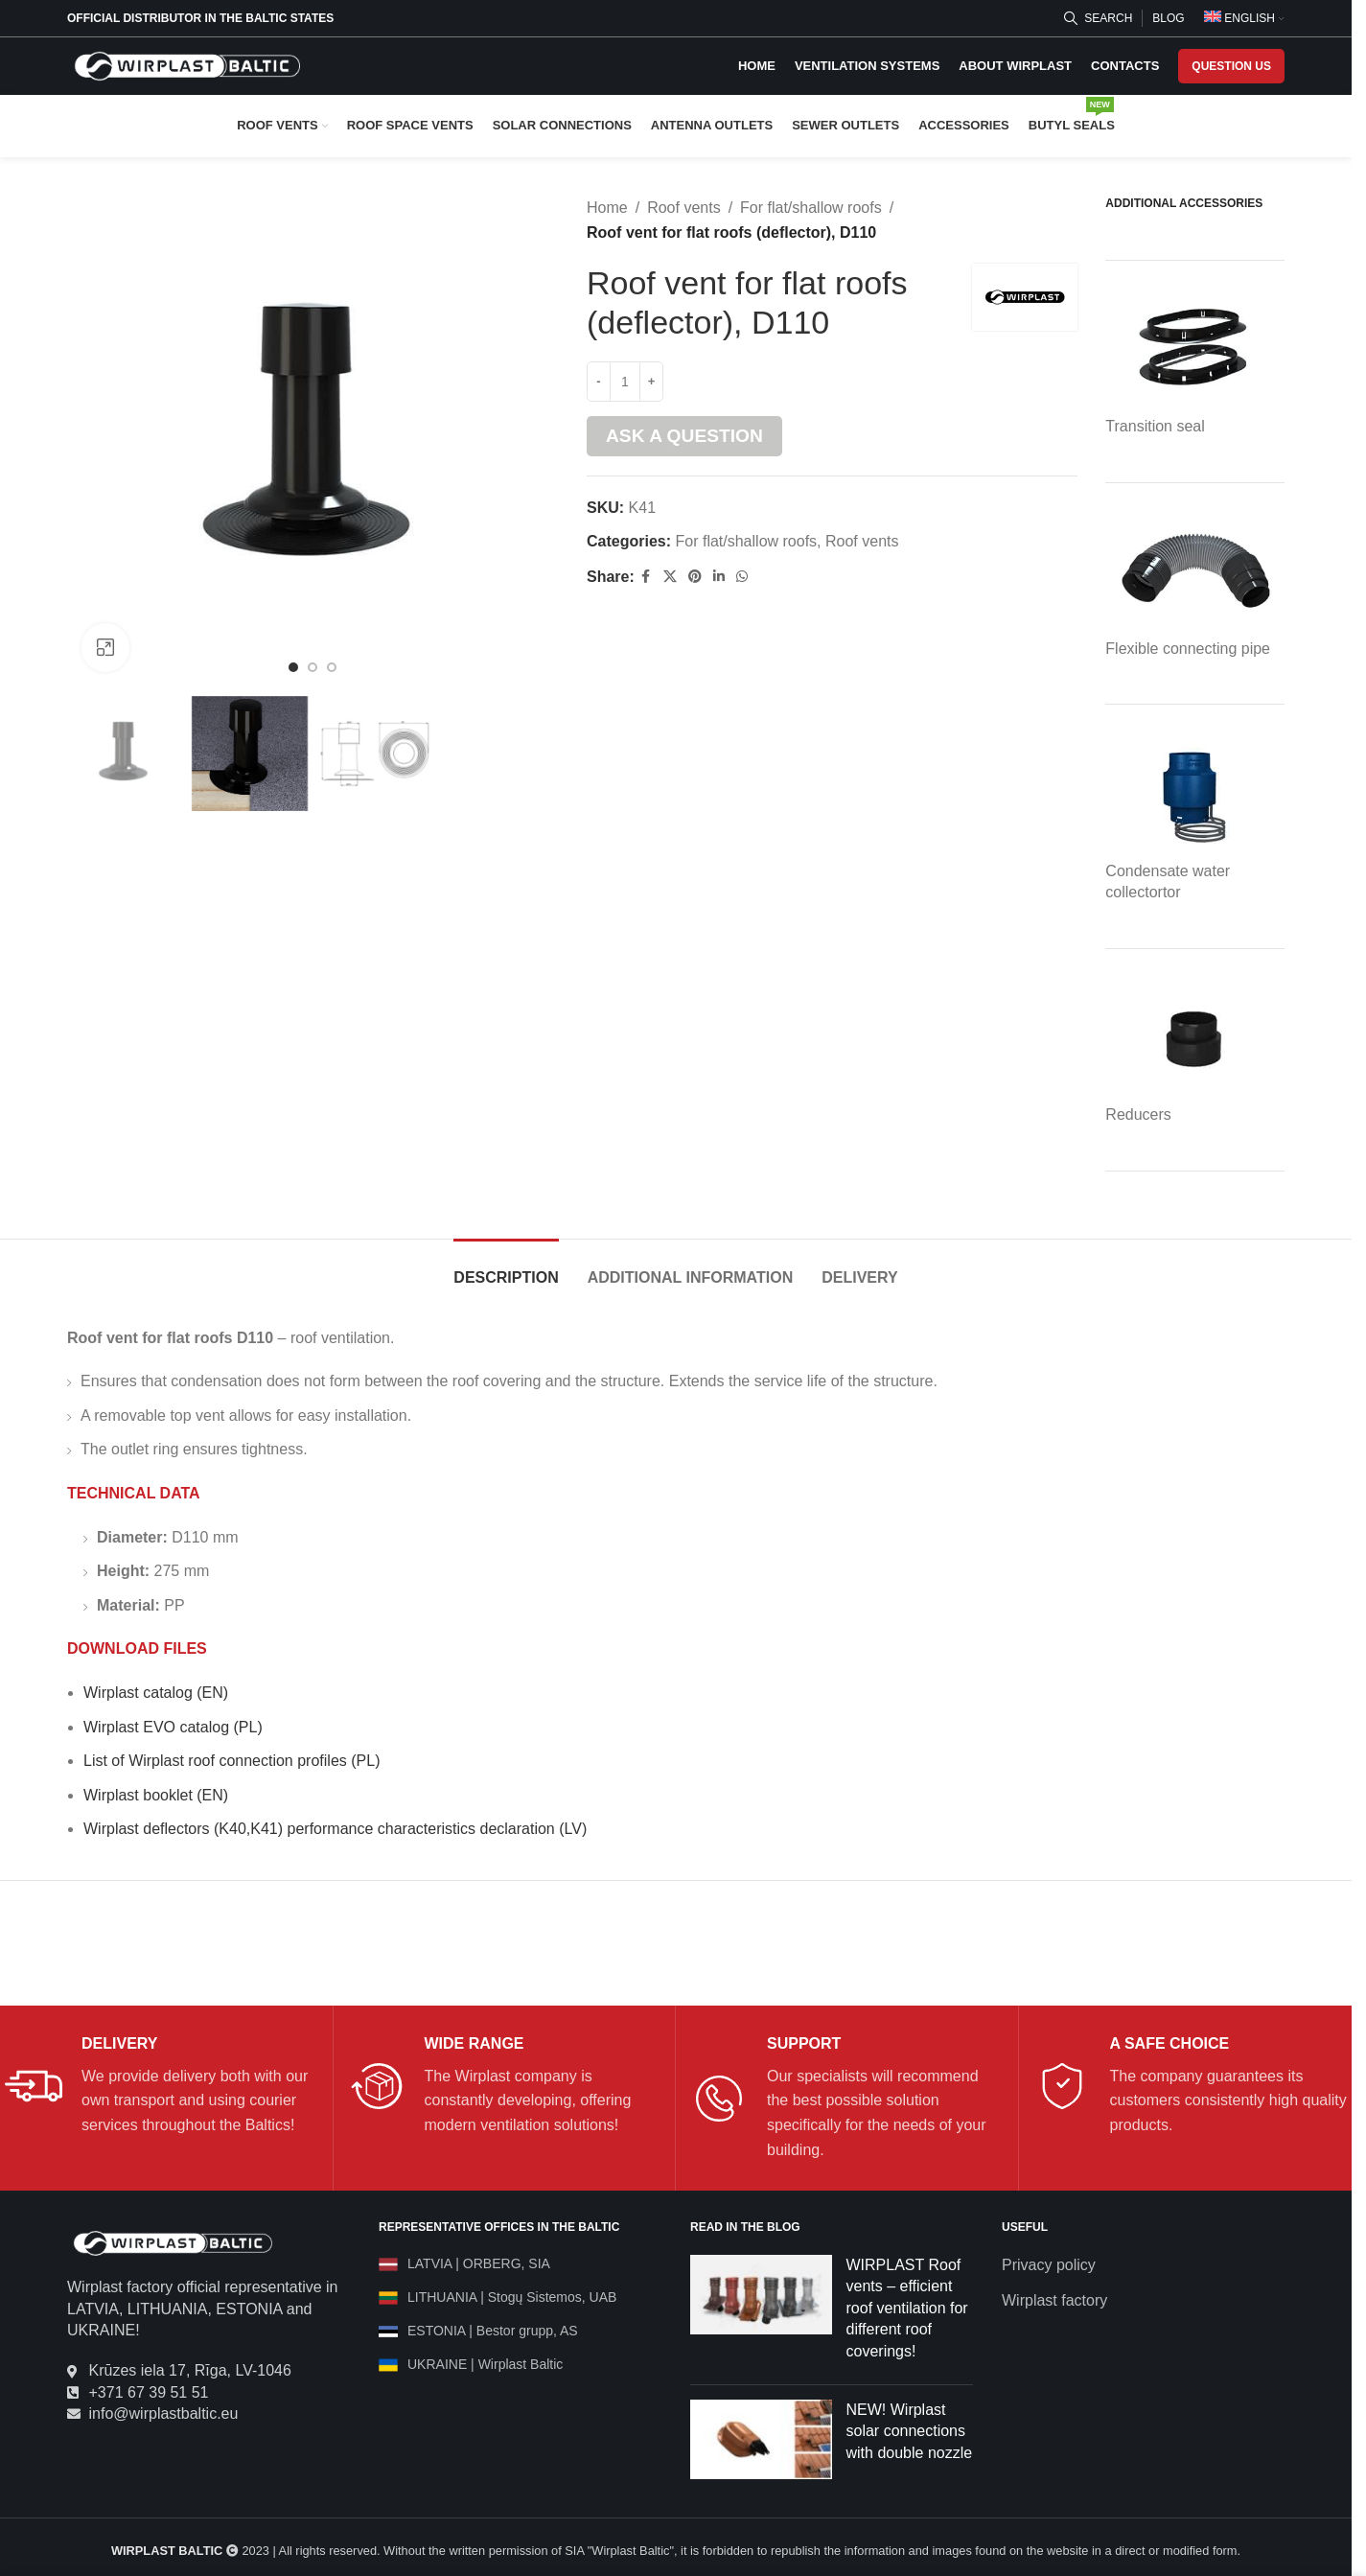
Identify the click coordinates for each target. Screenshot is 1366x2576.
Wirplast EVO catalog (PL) (173, 1727)
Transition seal (1154, 426)
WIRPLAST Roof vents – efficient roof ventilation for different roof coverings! (907, 2308)
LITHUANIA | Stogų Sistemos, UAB (511, 2297)
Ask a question (684, 436)
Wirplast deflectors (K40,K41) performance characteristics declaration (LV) (335, 1829)
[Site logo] (187, 65)
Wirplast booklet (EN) (155, 1795)
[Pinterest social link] (694, 577)
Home (607, 207)
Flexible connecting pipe (1187, 648)
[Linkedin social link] (717, 577)
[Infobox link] (161, 2086)
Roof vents (683, 207)
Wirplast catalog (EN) (155, 1692)
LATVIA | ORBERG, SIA (478, 2263)
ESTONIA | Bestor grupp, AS (492, 2330)
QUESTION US (1231, 66)
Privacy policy (1049, 2265)
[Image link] (172, 2242)
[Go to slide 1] (293, 667)
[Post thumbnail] (761, 2312)
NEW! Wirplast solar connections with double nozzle (909, 2431)
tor (1172, 892)
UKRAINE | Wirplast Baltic (485, 2364)
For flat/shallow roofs (811, 207)
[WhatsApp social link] (740, 577)
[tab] (505, 1268)
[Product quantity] (625, 381)
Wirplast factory (1054, 2300)
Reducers (1137, 1114)
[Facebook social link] (645, 577)
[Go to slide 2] (312, 667)
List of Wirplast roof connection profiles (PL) (231, 1760)
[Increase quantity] (651, 381)
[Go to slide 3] (331, 667)
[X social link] (669, 577)
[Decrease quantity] (599, 381)
